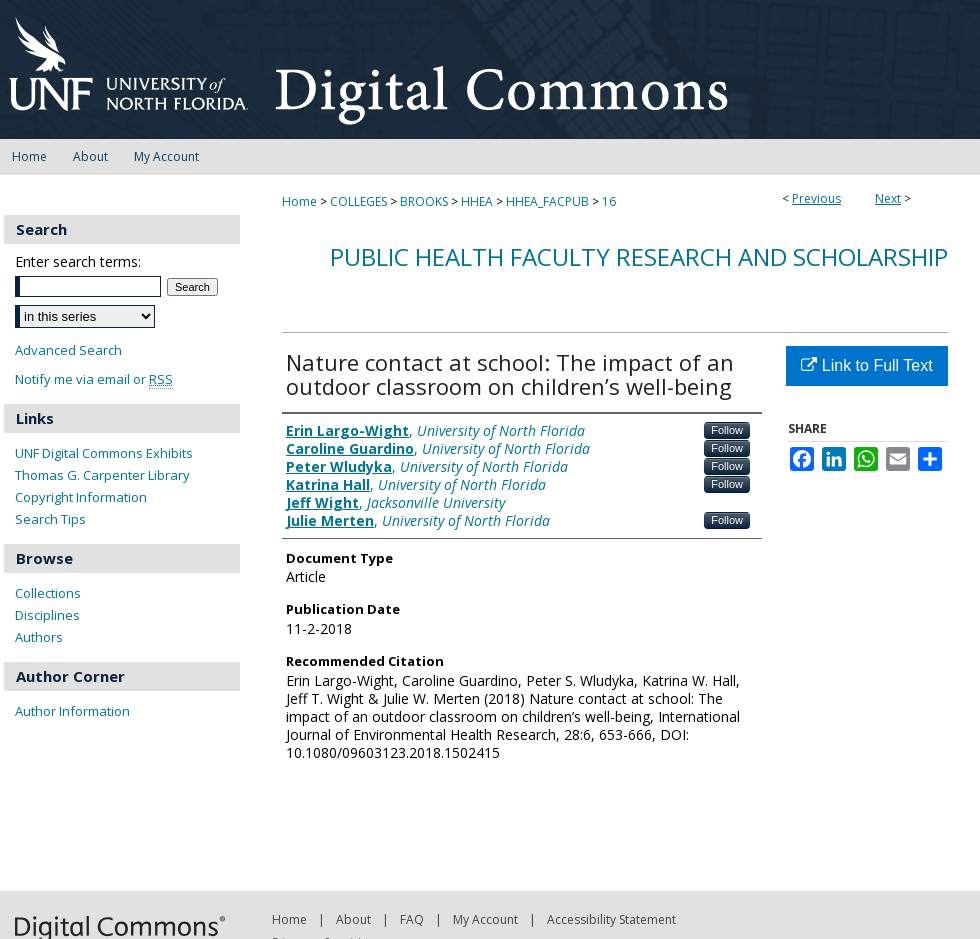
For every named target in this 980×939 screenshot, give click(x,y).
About (353, 919)
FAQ (412, 919)
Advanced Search (68, 350)
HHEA (477, 201)
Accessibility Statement (611, 919)
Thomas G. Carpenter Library (102, 475)
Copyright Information (81, 497)
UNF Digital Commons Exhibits (104, 453)
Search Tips (50, 519)
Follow (727, 430)
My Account (485, 919)
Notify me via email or (94, 379)
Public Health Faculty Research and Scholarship (639, 256)
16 (609, 201)
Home (299, 201)
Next (888, 198)
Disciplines (47, 615)
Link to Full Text (866, 365)
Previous (816, 198)
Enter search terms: (78, 261)
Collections (48, 593)
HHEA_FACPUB (547, 201)
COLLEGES (358, 201)
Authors (39, 637)
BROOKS (424, 201)
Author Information (72, 711)
